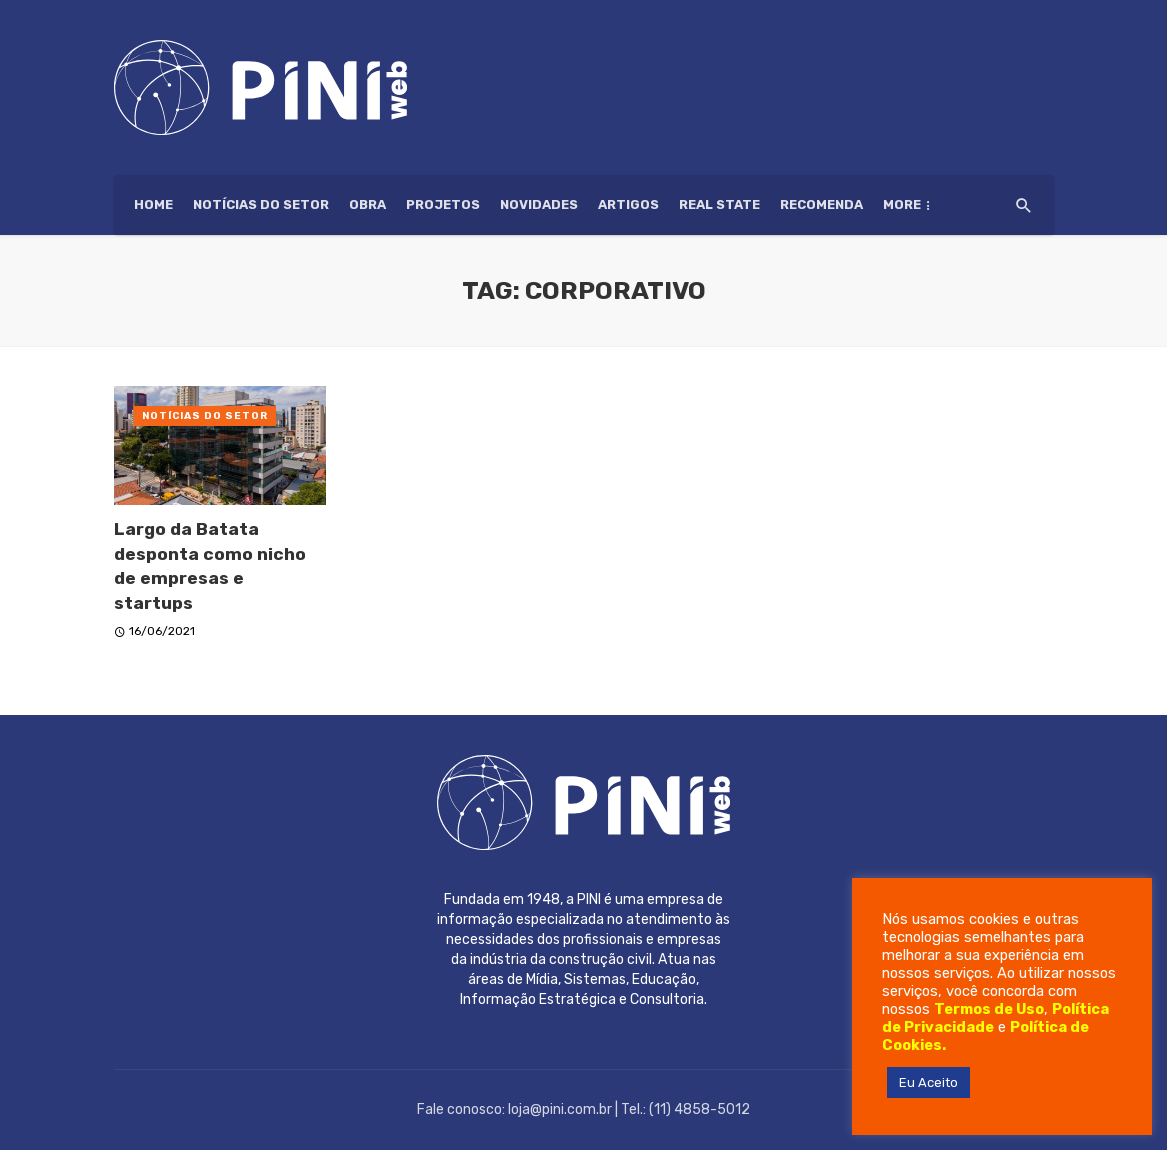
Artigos (628, 204)
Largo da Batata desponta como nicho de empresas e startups (210, 566)
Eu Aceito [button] (928, 1082)
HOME (153, 204)
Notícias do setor (261, 204)
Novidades (539, 204)
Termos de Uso (989, 1009)
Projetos (443, 204)
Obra (367, 204)
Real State (719, 204)
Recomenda (821, 204)
